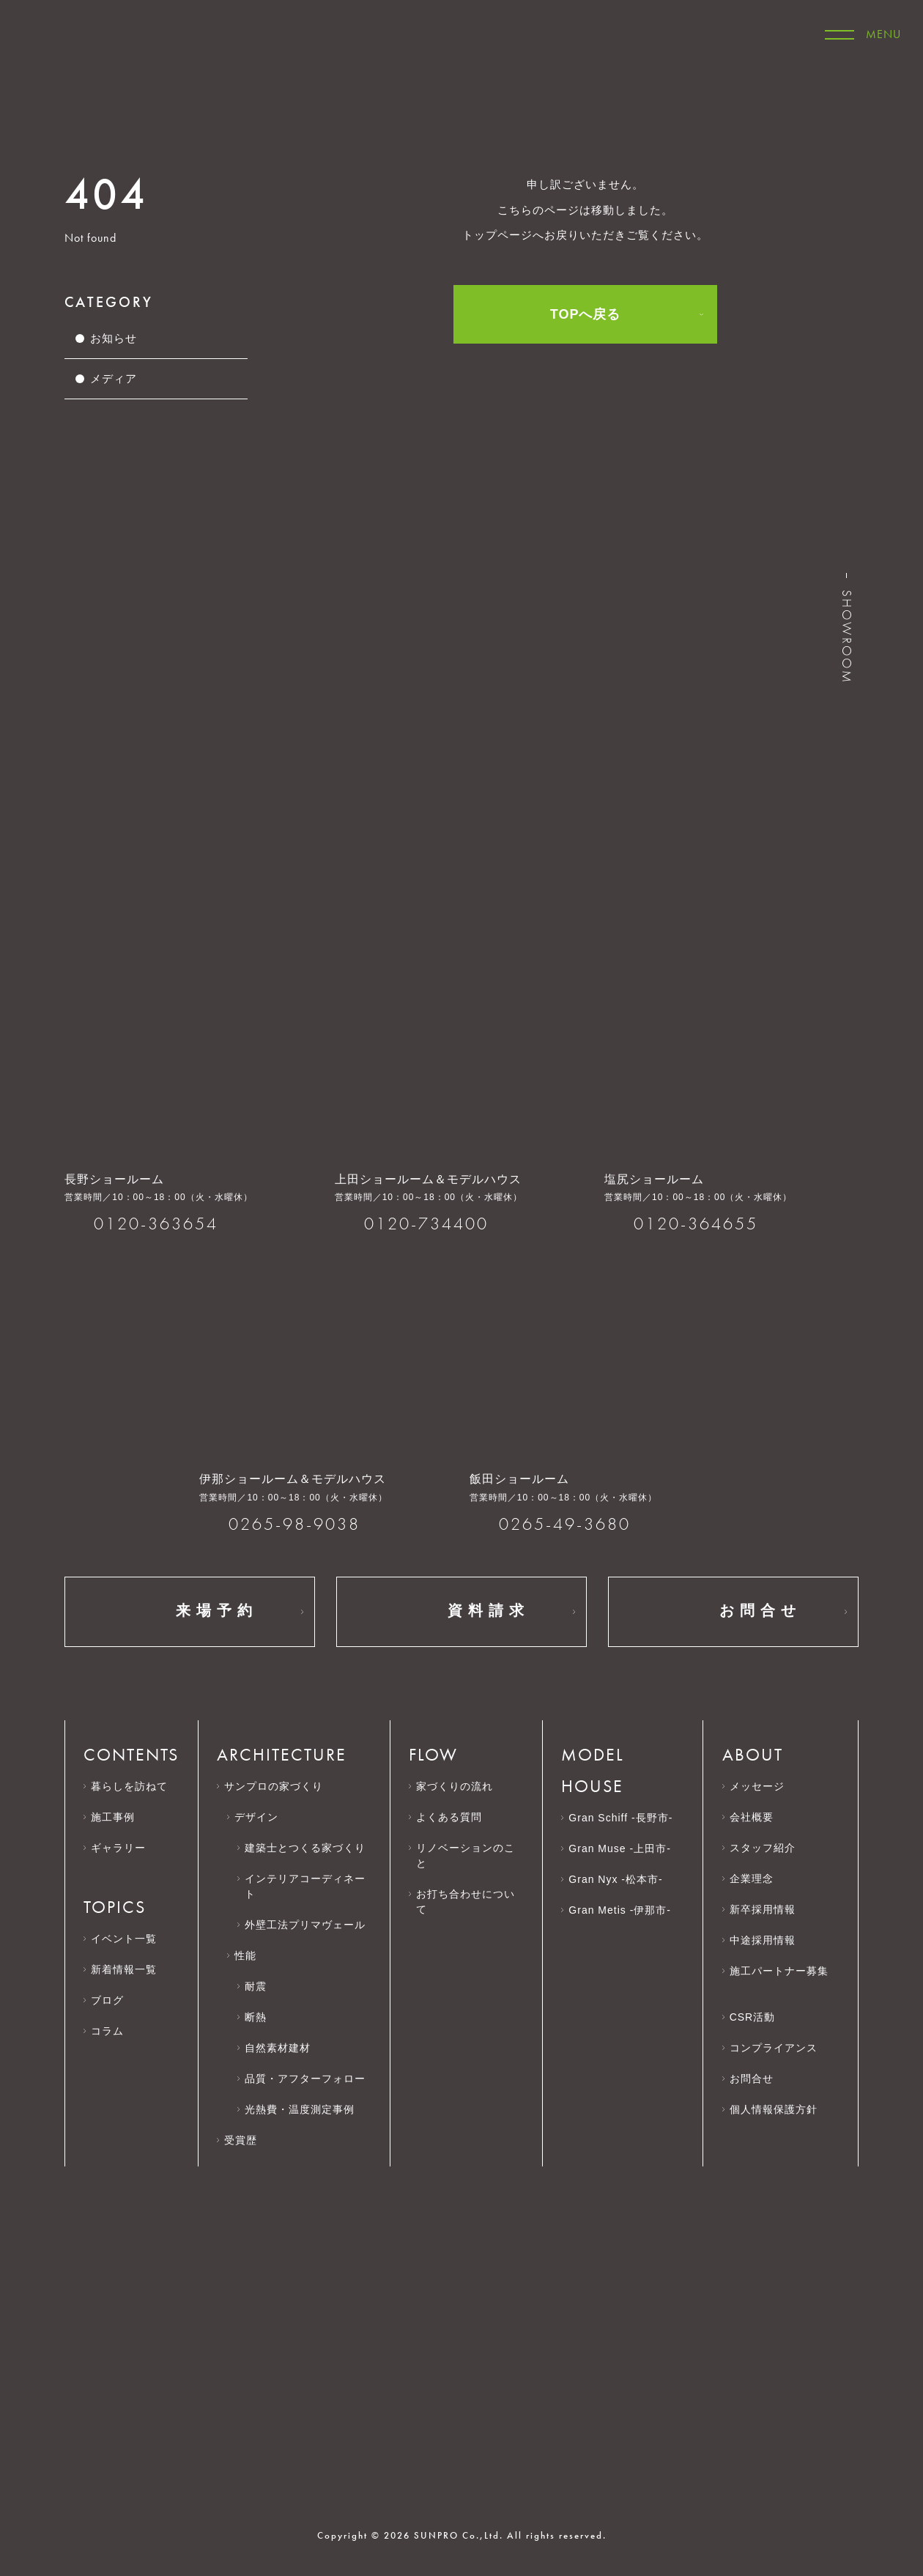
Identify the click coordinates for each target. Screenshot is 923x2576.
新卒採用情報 (769, 1909)
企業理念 (758, 1878)
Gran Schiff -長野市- (620, 1818)
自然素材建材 (278, 2048)
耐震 (256, 1986)
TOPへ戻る (585, 314)
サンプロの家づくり (273, 1786)
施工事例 (113, 1817)
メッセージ (757, 1786)
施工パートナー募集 (779, 1978)
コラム (107, 2031)
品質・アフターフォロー (305, 2078)
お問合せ (733, 1612)
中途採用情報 (769, 1940)
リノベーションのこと (465, 1855)
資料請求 (461, 1612)
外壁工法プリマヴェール (305, 1925)
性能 (245, 1955)
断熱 (256, 2017)
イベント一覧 (124, 1938)
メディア (113, 378)
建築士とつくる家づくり (305, 1848)
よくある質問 (449, 1817)
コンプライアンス (780, 2048)
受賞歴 (240, 2140)
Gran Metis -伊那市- (619, 1910)
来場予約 (190, 1612)
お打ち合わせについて (465, 1901)
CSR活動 (759, 2017)
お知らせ (113, 338)
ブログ (107, 2000)
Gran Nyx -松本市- (615, 1879)
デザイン (256, 1817)
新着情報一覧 (124, 1969)
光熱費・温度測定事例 (300, 2109)
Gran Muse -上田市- (619, 1848)
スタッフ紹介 (763, 1848)
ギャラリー (118, 1848)
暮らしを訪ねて (129, 1786)
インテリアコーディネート (305, 1886)
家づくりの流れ (454, 1786)
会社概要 (758, 1817)
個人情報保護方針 (780, 2109)
